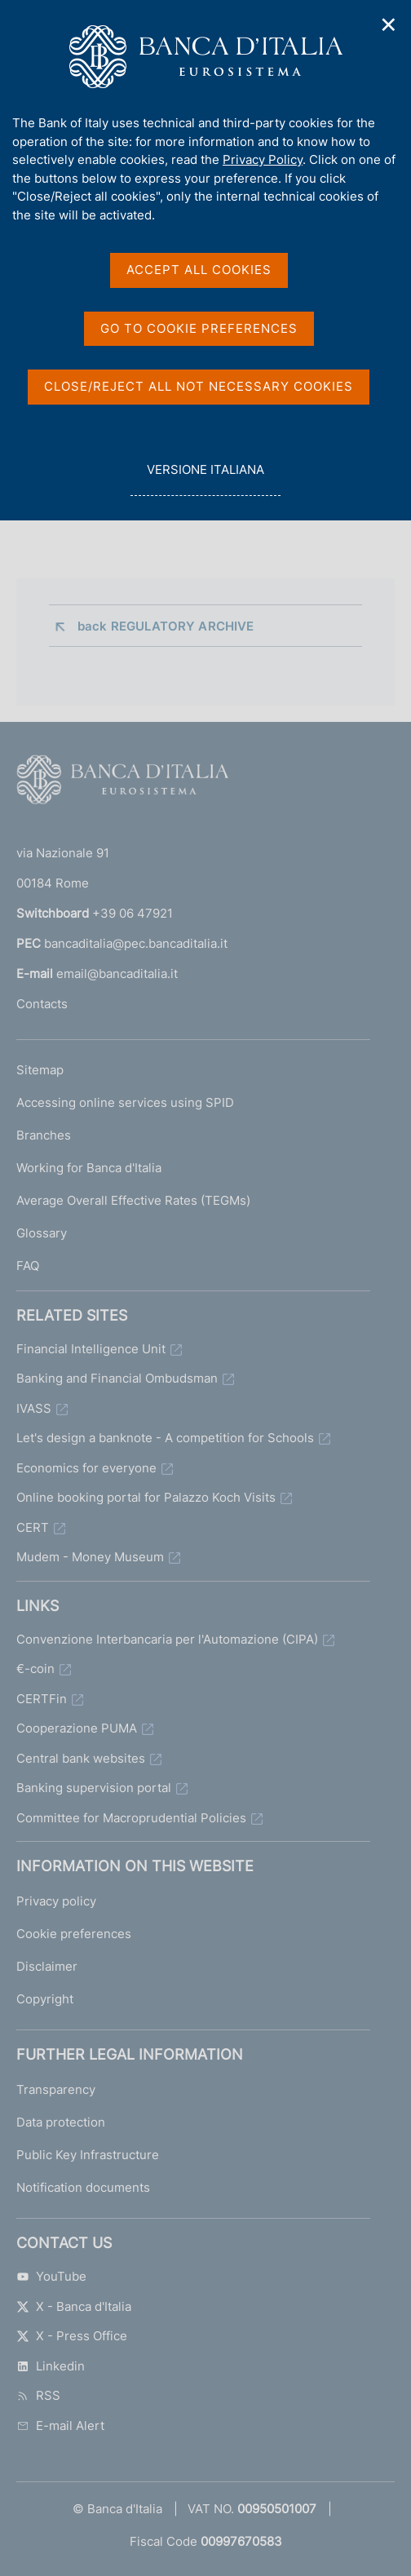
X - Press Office (71, 2336)
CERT (32, 1527)
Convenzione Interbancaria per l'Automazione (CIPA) (167, 1639)
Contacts (42, 1003)
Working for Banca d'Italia (88, 1167)
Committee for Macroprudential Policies (131, 1818)
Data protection (60, 2122)
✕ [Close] (389, 25)
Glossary (41, 1233)
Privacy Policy (263, 159)
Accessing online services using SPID (125, 1102)
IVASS (33, 1408)
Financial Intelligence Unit (91, 1349)
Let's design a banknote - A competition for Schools (165, 1437)
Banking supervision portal (93, 1787)
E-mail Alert (60, 2425)
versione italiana (205, 478)
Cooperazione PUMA (76, 1728)
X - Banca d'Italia (73, 2306)
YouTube (51, 2276)
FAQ (27, 1265)
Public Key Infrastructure (87, 2154)
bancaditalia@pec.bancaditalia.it (136, 943)
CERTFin (41, 1698)
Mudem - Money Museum (90, 1557)
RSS (38, 2395)
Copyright (44, 1999)
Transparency (55, 2089)
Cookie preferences (73, 1933)
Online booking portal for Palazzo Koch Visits (146, 1497)
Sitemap (40, 1070)
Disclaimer (46, 1966)
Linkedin (50, 2366)
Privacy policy (56, 1901)
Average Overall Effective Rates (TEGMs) (133, 1200)
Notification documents (83, 2187)
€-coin (35, 1668)
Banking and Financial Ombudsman (117, 1378)
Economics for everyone (86, 1468)
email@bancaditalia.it (117, 973)
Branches (43, 1135)
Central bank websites (80, 1758)
